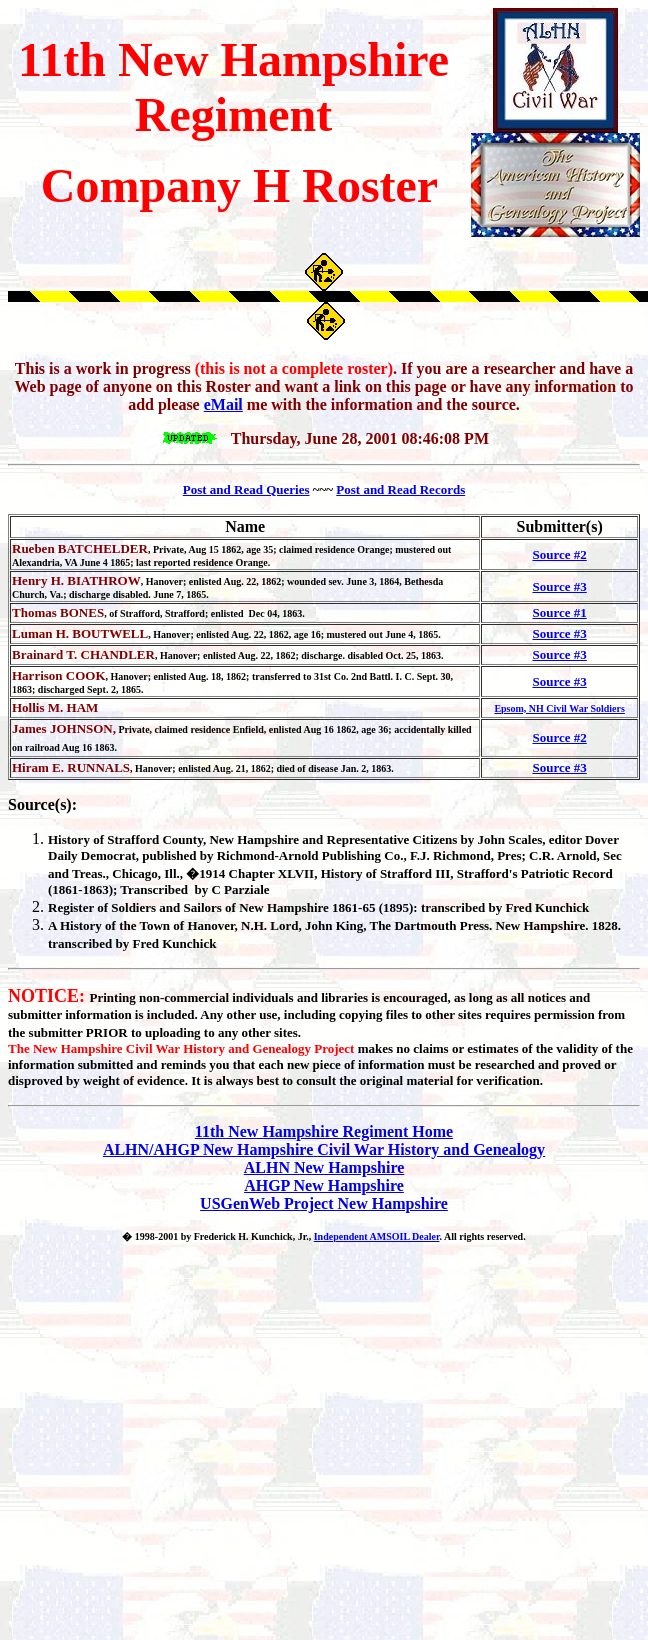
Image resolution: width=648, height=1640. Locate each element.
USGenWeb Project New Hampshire (324, 1203)
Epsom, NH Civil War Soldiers (559, 708)
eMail (223, 404)
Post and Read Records (400, 489)
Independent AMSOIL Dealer (377, 1236)
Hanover (210, 925)
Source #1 (559, 612)
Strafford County (155, 839)
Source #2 (559, 554)
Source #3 (559, 586)
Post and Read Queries (246, 489)
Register (71, 907)
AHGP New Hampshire (324, 1185)
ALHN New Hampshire (324, 1167)
